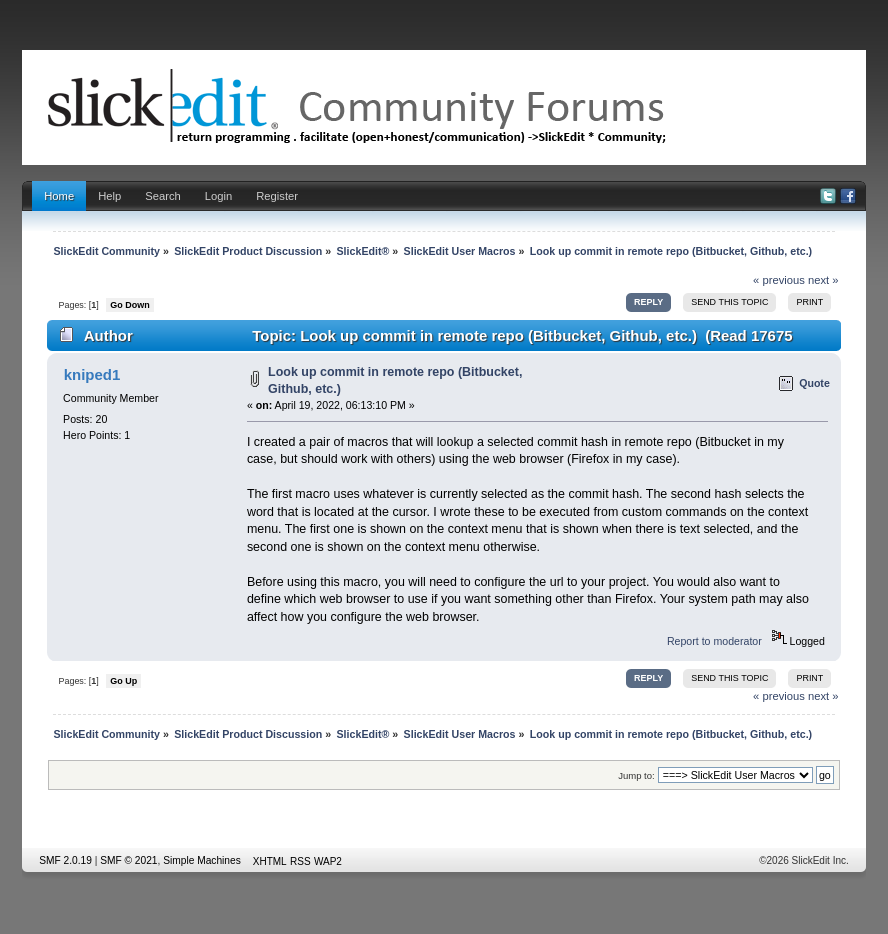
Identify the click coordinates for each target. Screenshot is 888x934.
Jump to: (636, 775)
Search (163, 196)
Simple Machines (202, 860)
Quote (814, 383)
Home (59, 196)
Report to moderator (714, 641)
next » (823, 280)
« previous (779, 280)
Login (218, 196)
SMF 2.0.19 (65, 860)
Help (109, 196)
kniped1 (92, 374)
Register (277, 196)
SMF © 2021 (128, 860)
